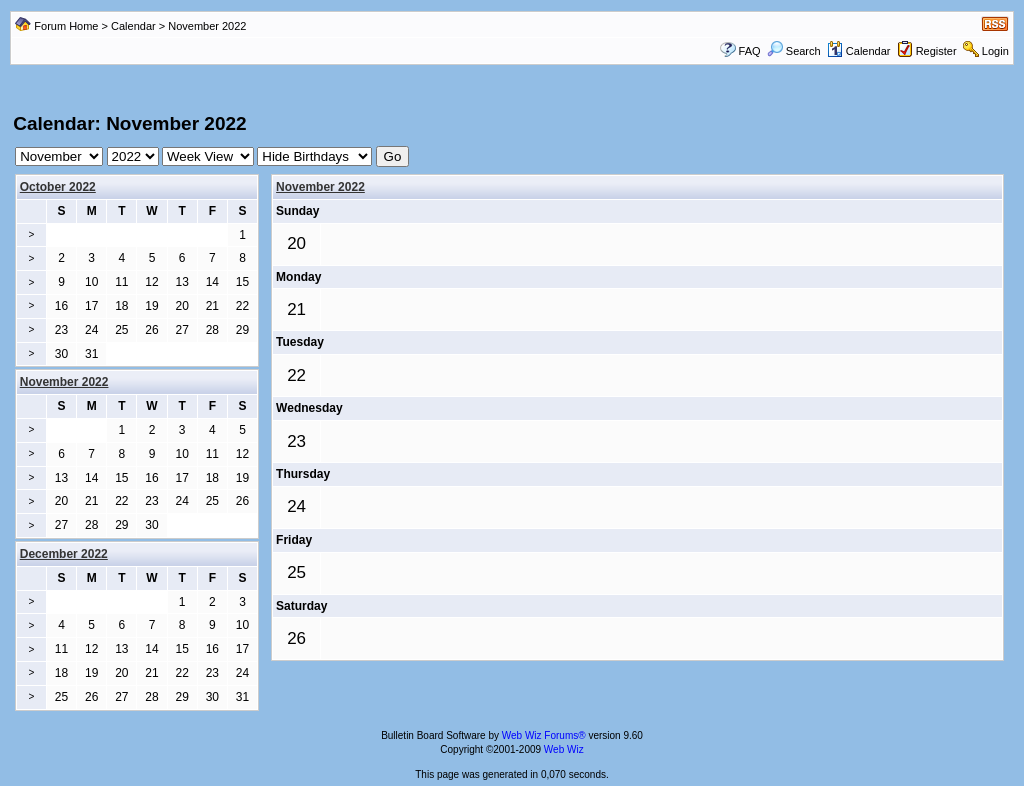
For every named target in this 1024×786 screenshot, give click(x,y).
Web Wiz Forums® (544, 735)
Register (936, 51)
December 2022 (64, 554)
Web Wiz (564, 749)
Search (794, 51)
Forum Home (66, 26)
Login (995, 51)
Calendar (133, 26)
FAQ (750, 51)
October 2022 (58, 187)
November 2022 (320, 187)
